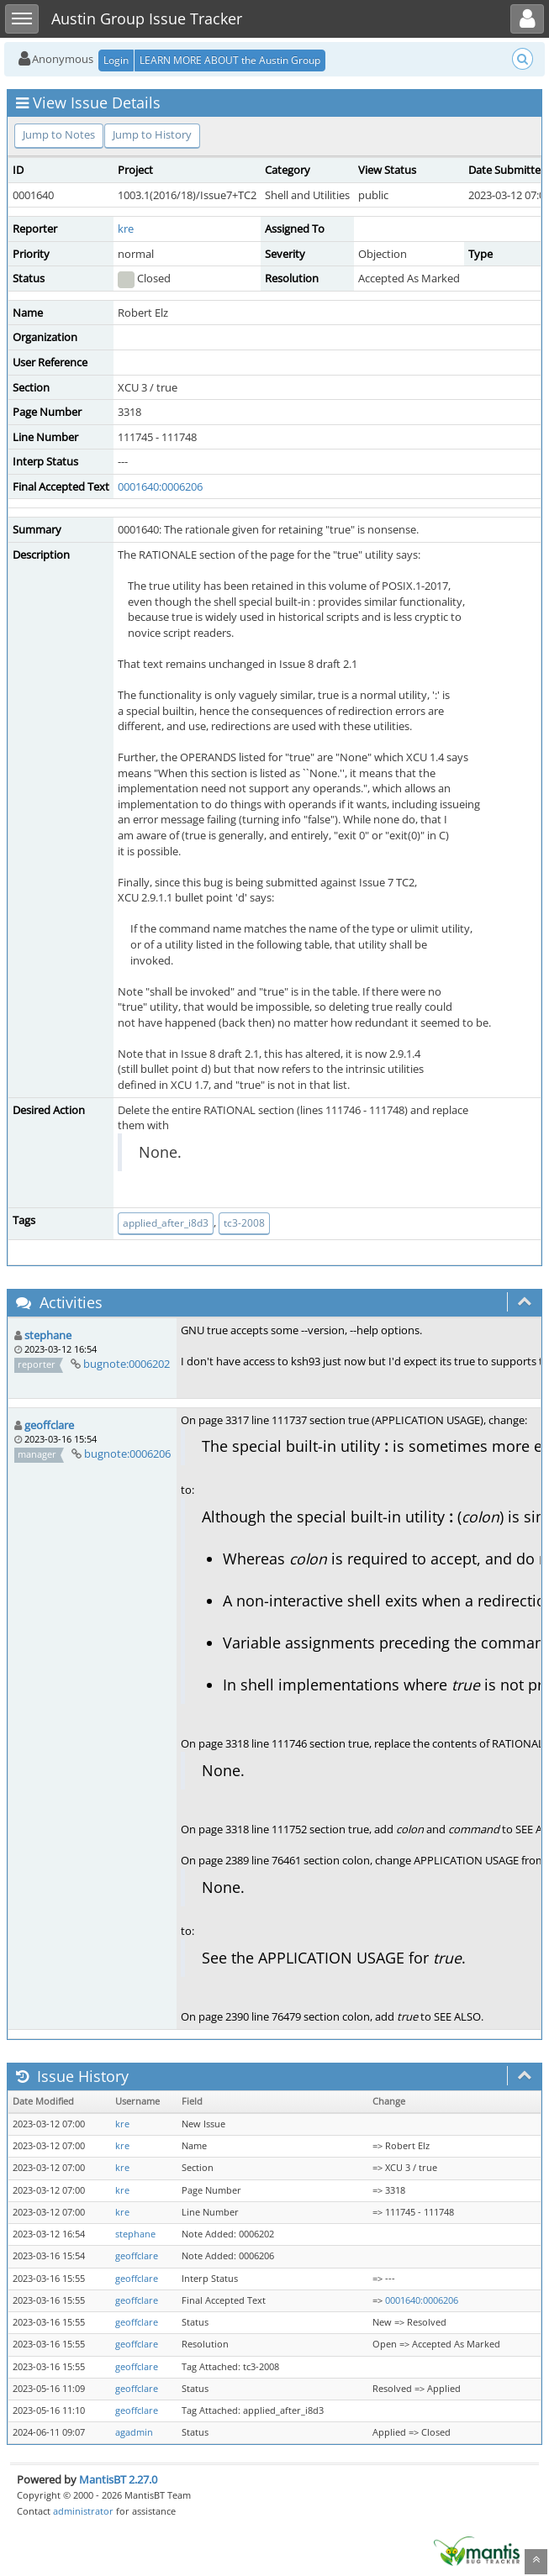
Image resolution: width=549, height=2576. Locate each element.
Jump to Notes (59, 134)
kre (126, 228)
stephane (47, 1335)
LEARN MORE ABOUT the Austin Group (230, 60)
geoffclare (49, 1425)
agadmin (134, 2432)
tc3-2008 (244, 1223)
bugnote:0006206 (127, 1453)
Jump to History (152, 134)
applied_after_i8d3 (166, 1223)
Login (116, 60)
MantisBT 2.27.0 (118, 2479)
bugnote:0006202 (126, 1363)
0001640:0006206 (160, 486)
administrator (83, 2511)
